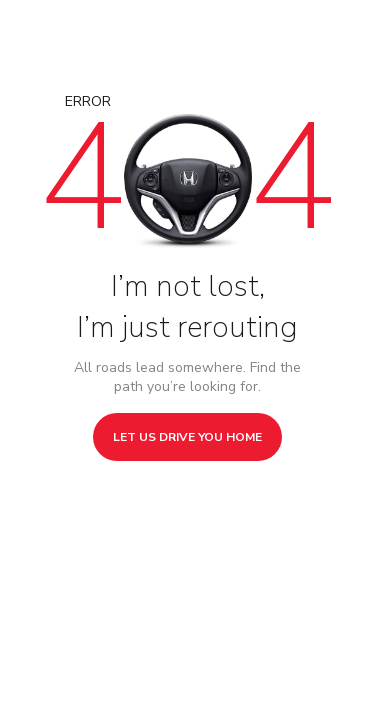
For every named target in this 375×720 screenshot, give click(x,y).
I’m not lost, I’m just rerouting (187, 307)
